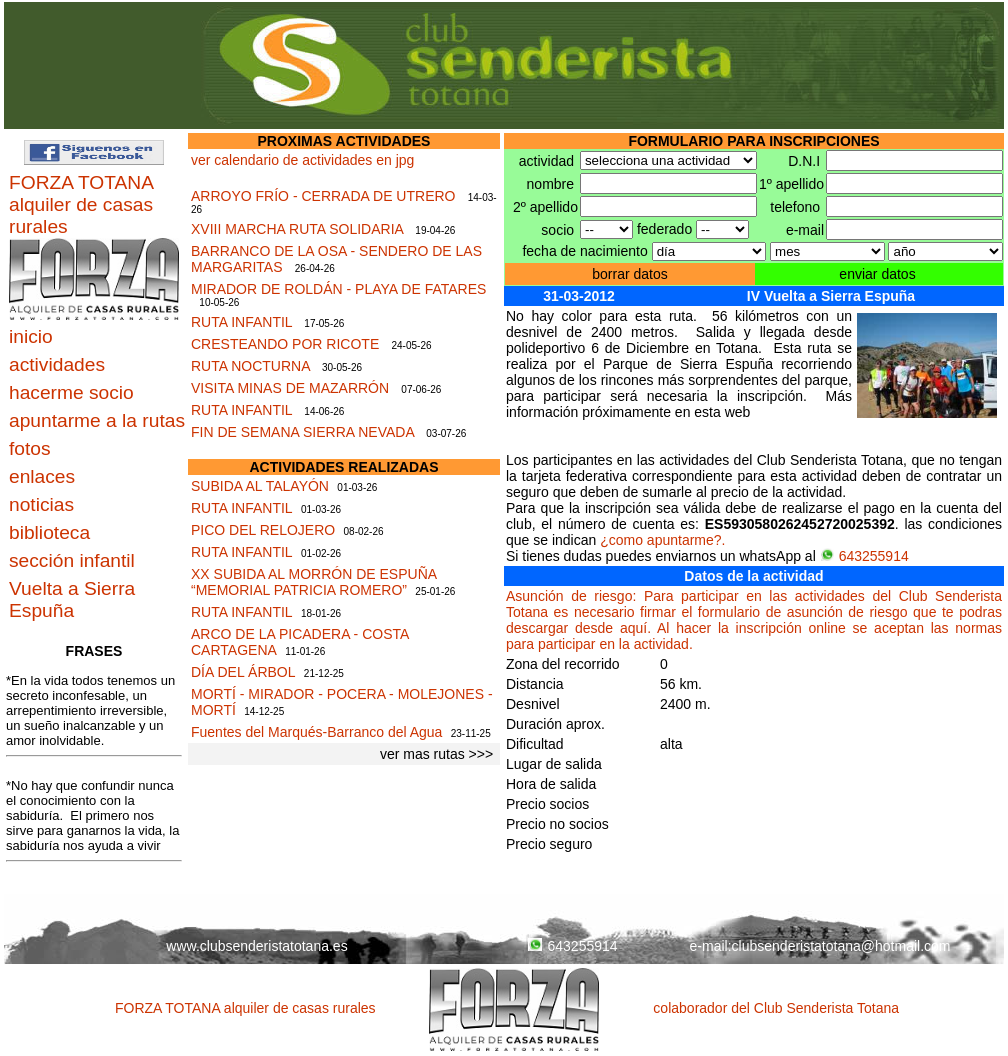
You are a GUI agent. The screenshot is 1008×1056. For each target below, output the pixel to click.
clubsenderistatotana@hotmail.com (841, 946)
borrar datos (629, 274)
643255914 (864, 556)
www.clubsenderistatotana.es (256, 946)
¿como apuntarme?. (662, 540)
